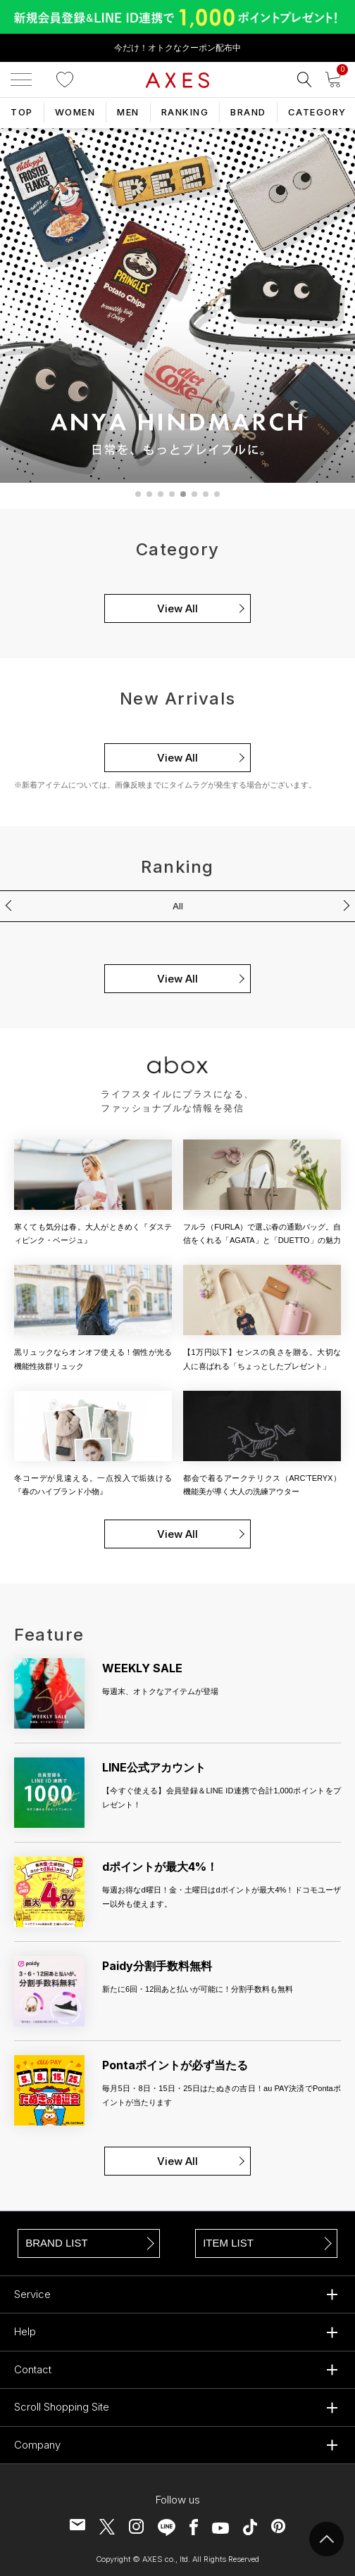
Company (37, 2444)
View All (177, 608)
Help (25, 2331)
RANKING (185, 112)
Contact (32, 2369)
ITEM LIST (228, 2243)
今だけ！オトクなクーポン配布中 (177, 48)
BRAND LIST (56, 2243)
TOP (22, 112)
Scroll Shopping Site (61, 2406)
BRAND (248, 112)
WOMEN (75, 112)
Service (32, 2294)
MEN (128, 112)
